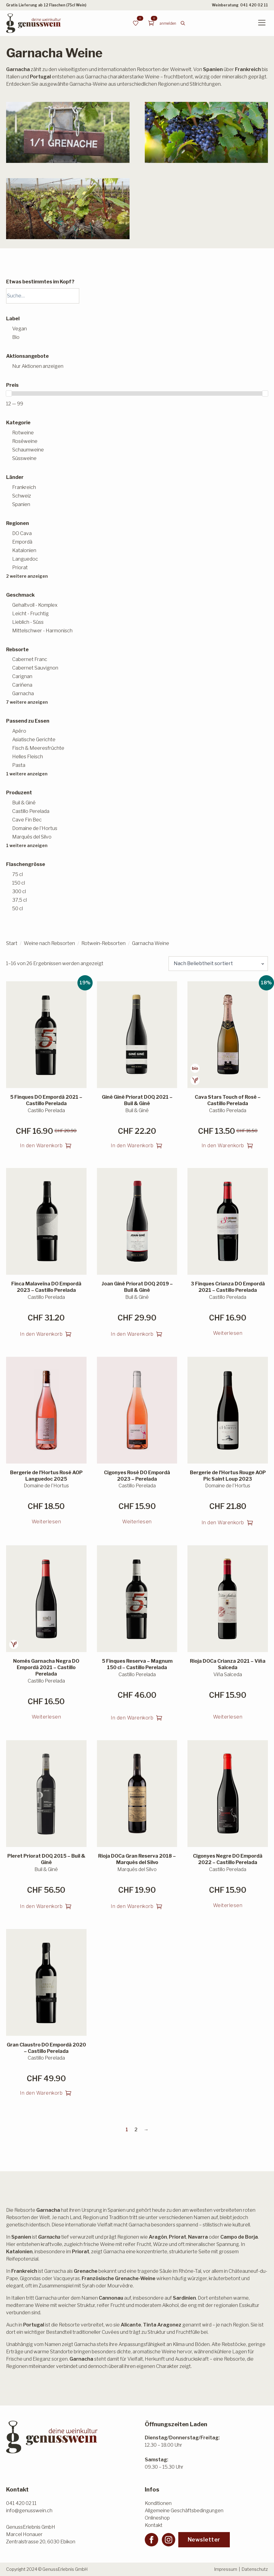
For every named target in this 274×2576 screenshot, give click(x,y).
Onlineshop (157, 2518)
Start (11, 943)
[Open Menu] (262, 23)
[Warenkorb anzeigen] (151, 23)
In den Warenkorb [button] (41, 1145)
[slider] (9, 393)
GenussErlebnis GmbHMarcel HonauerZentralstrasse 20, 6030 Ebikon (40, 2534)
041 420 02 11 (254, 5)
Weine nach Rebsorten (49, 943)
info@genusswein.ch (29, 2510)
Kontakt (153, 2525)
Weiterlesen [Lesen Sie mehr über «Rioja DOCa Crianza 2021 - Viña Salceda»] (228, 1717)
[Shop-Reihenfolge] (218, 963)
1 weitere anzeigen (27, 773)
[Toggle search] (183, 23)
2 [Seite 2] (135, 2129)
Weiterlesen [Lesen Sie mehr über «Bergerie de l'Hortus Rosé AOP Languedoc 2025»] (46, 1522)
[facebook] (151, 2539)
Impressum (225, 2569)
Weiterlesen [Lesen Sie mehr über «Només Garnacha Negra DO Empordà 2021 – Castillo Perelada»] (46, 1717)
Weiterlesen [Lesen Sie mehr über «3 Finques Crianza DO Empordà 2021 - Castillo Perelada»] (228, 1333)
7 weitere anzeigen (27, 702)
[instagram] (168, 2539)
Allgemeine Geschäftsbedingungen (184, 2510)
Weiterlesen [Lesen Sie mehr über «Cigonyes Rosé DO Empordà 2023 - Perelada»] (137, 1522)
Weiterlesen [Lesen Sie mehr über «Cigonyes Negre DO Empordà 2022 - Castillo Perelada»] (228, 1905)
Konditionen (158, 2503)
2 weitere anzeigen (27, 576)
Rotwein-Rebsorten (103, 943)
